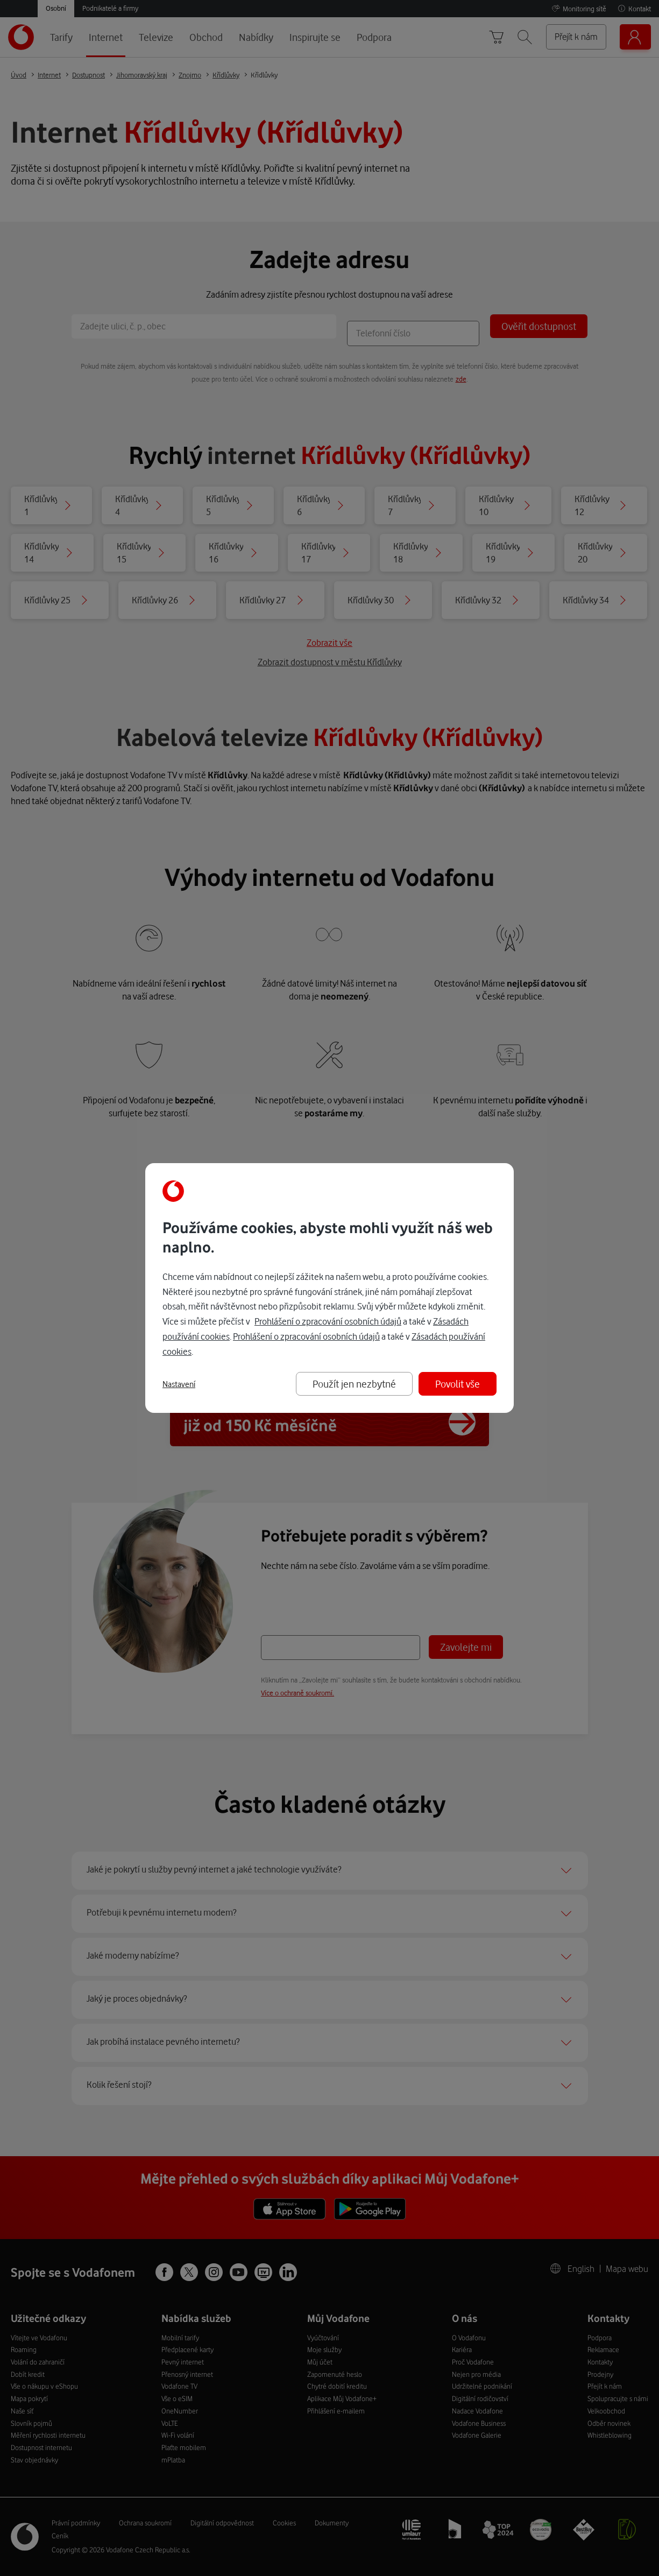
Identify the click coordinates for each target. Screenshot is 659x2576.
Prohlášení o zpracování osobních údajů (327, 1321)
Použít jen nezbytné (354, 1383)
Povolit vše (457, 1383)
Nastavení (178, 1384)
